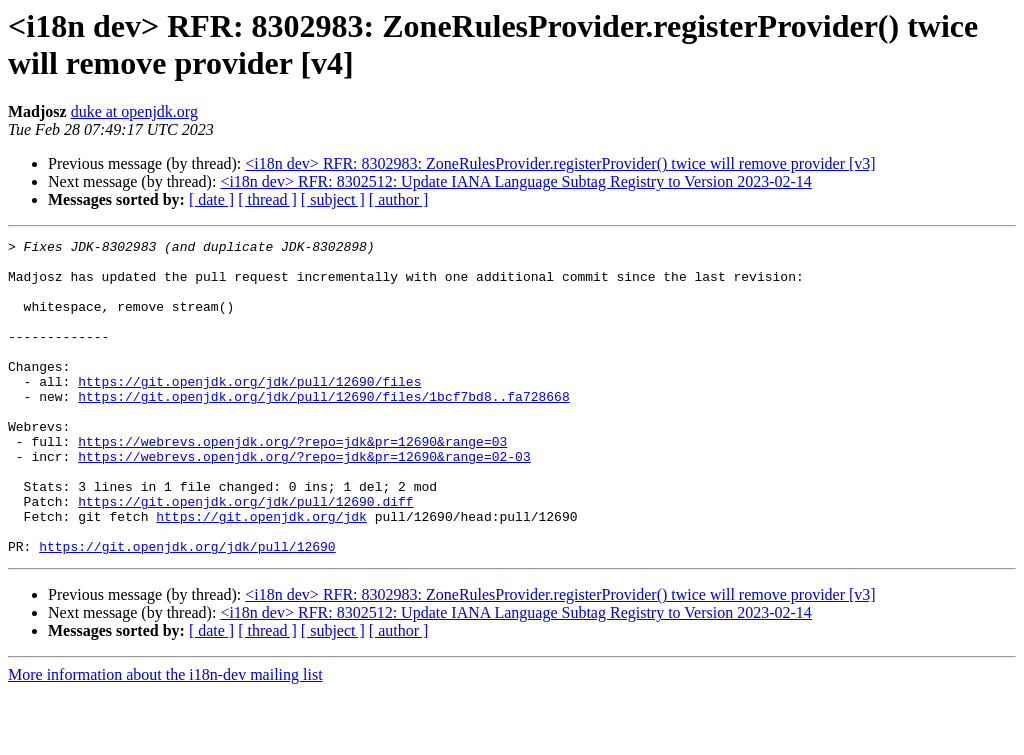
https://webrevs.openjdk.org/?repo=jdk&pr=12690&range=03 (292, 483)
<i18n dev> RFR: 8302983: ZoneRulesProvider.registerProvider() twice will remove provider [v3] (560, 163)
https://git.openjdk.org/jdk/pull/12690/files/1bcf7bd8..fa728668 (323, 429)
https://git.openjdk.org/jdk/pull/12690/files (249, 411)
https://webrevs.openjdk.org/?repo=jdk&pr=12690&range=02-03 (304, 501)
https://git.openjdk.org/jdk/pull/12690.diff (245, 555)
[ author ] (399, 199)
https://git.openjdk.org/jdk (261, 573)
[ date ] (211, 199)
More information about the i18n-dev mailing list (165, 737)
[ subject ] (333, 199)
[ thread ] (267, 199)
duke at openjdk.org (134, 111)
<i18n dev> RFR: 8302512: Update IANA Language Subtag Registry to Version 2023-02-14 (515, 181)
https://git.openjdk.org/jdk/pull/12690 (187, 609)
